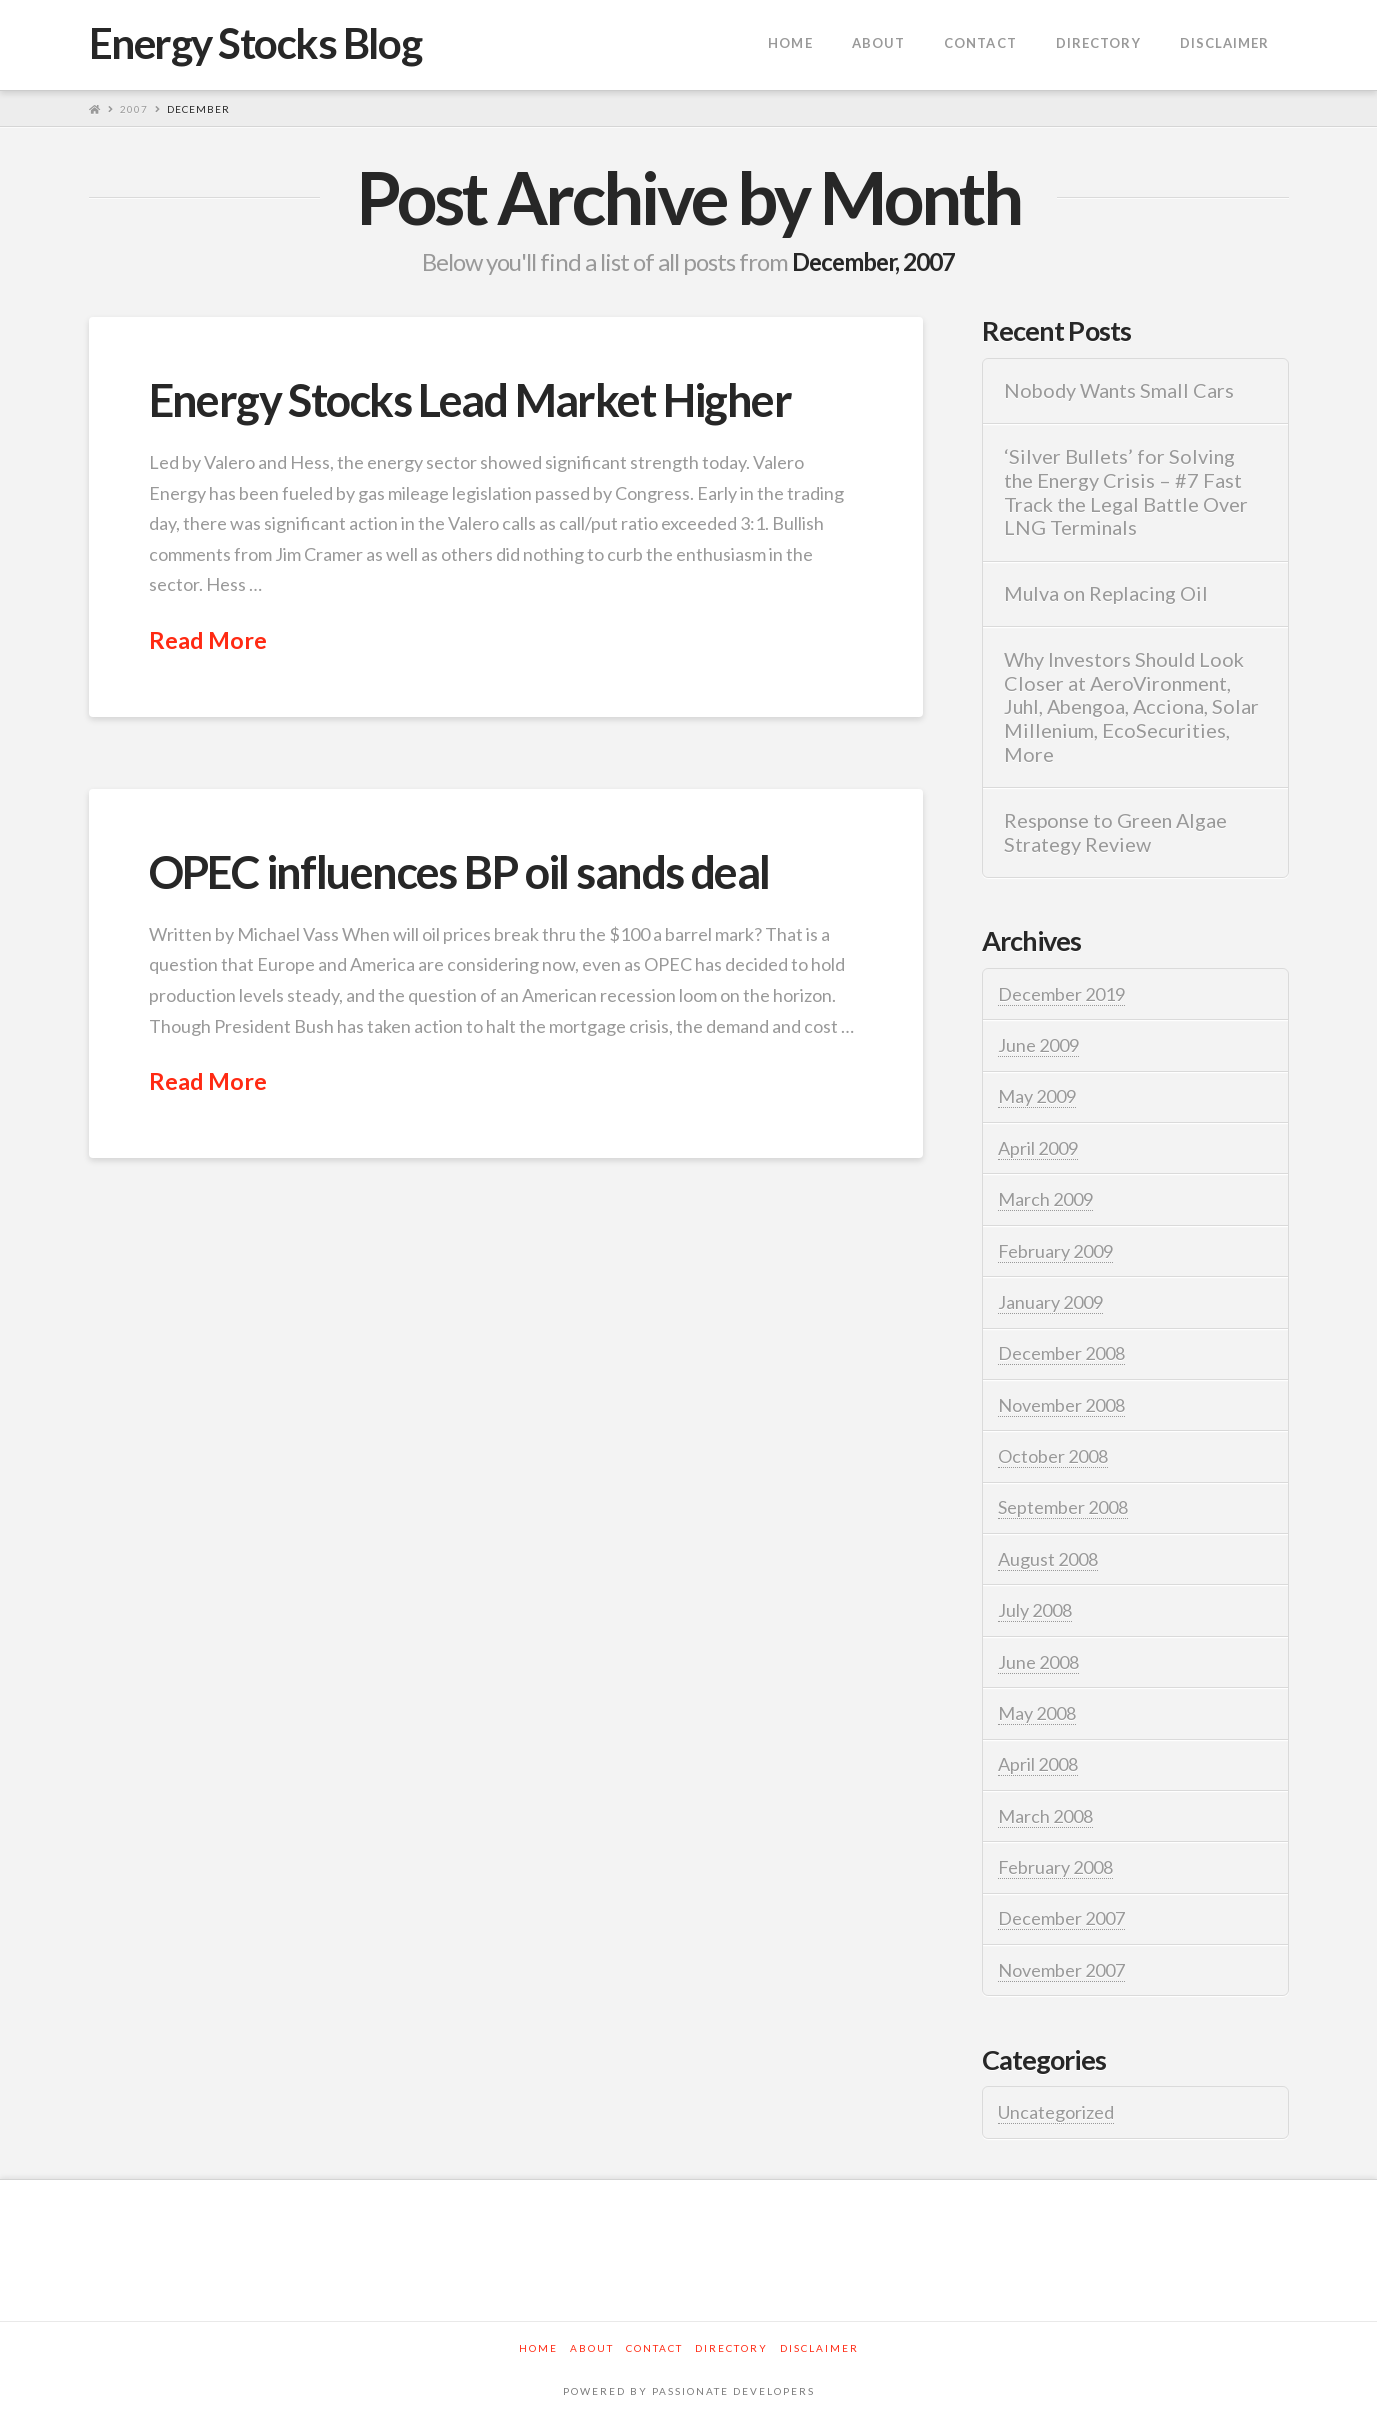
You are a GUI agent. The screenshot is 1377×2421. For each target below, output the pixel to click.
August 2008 (1048, 1559)
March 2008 (1045, 1816)
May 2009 (1037, 1096)
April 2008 (1038, 1764)
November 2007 (1061, 1970)
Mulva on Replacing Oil (1106, 593)
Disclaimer (819, 2348)
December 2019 (1061, 994)
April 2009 (1038, 1148)
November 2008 (1061, 1405)
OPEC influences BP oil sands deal (459, 872)
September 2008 (1063, 1507)
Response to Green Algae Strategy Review (1115, 832)
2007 (134, 109)
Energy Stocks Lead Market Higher (470, 400)
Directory (731, 2348)
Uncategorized (1056, 2112)
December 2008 (1061, 1353)
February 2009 (1055, 1251)
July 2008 (1035, 1610)
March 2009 (1045, 1199)
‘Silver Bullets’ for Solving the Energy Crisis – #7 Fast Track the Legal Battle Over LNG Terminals (1126, 492)
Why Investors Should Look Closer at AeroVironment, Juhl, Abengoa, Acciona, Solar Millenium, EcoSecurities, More (1131, 707)
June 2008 (1038, 1662)
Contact (654, 2348)
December (198, 109)
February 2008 (1055, 1867)
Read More (208, 640)
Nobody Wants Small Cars (1119, 390)
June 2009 (1038, 1045)
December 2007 (1061, 1918)
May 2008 (1037, 1713)
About (592, 2348)
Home (538, 2348)
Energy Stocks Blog (255, 43)
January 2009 (1050, 1302)
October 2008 (1053, 1456)
